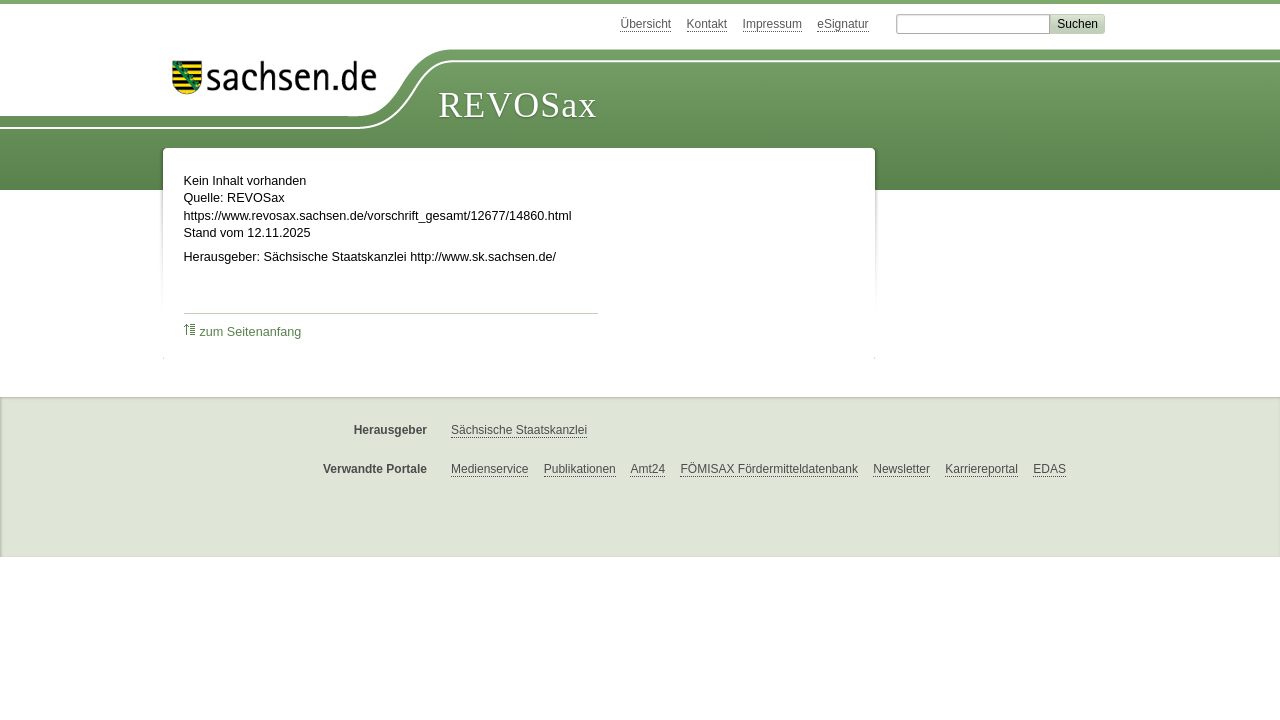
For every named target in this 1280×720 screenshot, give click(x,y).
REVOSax (517, 105)
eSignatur (842, 24)
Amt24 (647, 469)
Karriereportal (981, 469)
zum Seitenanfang (243, 331)
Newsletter (901, 469)
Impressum (772, 24)
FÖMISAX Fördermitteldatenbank (768, 469)
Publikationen (580, 469)
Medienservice (489, 469)
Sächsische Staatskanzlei (519, 430)
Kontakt (707, 24)
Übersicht (645, 24)
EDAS (1049, 469)
